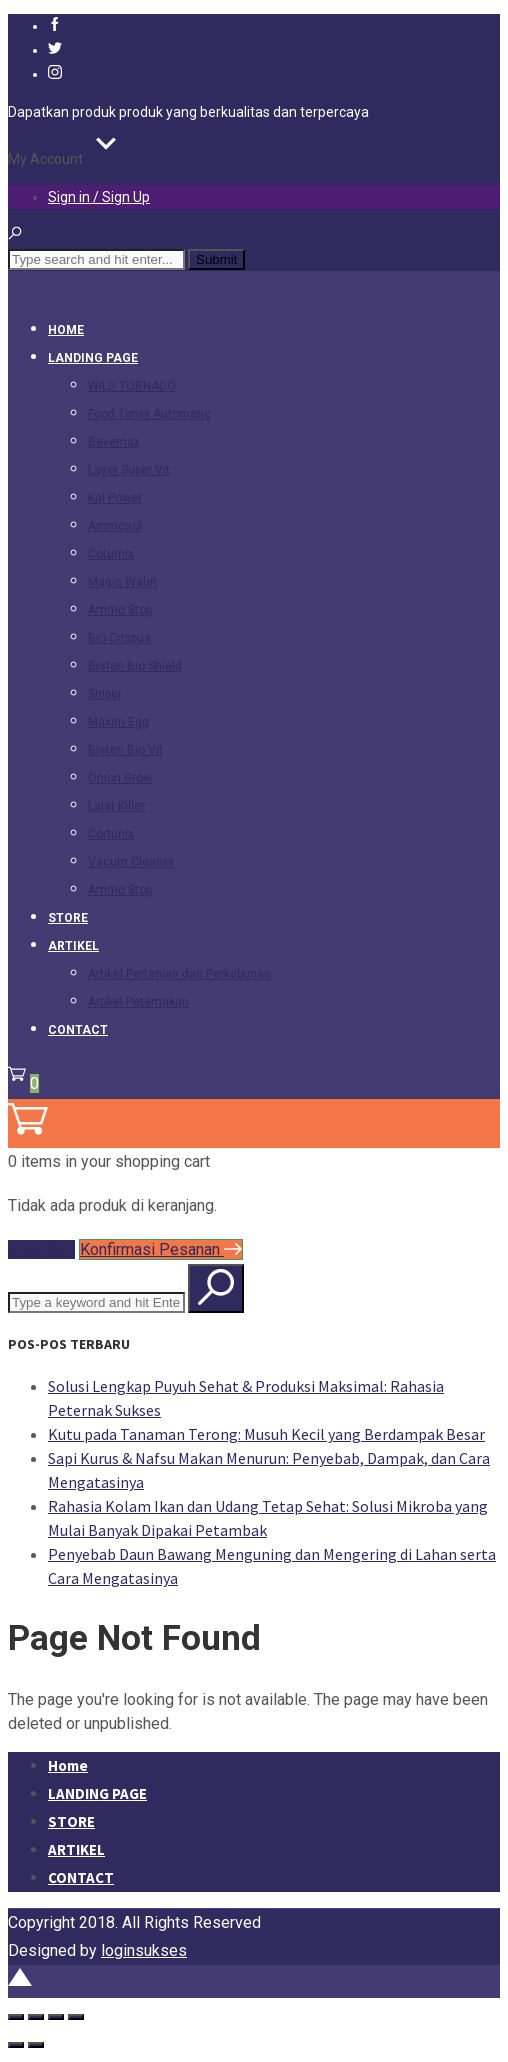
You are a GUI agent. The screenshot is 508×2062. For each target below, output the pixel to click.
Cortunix (111, 834)
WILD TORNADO (132, 386)
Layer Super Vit (129, 470)
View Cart (41, 1249)
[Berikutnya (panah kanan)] (36, 2045)
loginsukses (144, 1950)
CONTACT (78, 1030)
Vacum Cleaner (131, 862)
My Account (45, 159)
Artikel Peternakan (138, 1002)
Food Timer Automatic (149, 414)
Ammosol (115, 526)
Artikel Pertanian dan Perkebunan (179, 974)
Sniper (105, 694)
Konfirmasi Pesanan (161, 1249)
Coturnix (111, 554)
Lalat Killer (116, 806)
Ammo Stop (120, 610)
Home (66, 330)
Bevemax (114, 442)
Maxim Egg (118, 722)
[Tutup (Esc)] (76, 2017)
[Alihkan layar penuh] (36, 2017)
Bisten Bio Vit (125, 750)
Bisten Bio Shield (135, 666)
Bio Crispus (119, 638)
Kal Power (115, 498)
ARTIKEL (73, 946)
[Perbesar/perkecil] (16, 2017)
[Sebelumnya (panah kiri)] (16, 2045)
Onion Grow (120, 778)
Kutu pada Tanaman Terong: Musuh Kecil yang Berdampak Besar (266, 1434)
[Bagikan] (56, 2017)
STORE (68, 918)
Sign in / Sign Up (99, 197)
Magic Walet (122, 582)
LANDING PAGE (93, 358)
